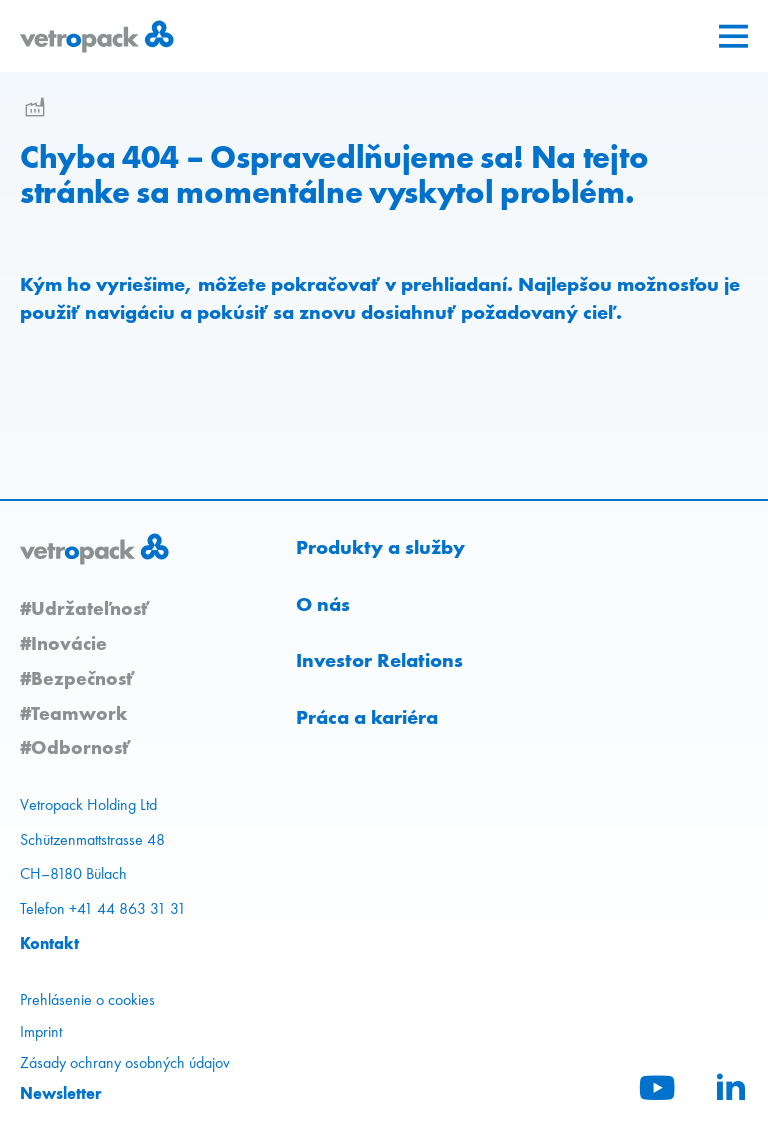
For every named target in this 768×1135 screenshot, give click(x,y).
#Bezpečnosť (77, 678)
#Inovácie (63, 643)
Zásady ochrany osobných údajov (125, 1062)
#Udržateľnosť (84, 608)
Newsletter (61, 1093)
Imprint (41, 1031)
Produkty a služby (380, 547)
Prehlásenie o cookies (87, 999)
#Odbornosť (75, 747)
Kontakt (49, 943)
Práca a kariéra (367, 717)
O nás (323, 604)
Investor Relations (379, 660)
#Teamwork (73, 713)
